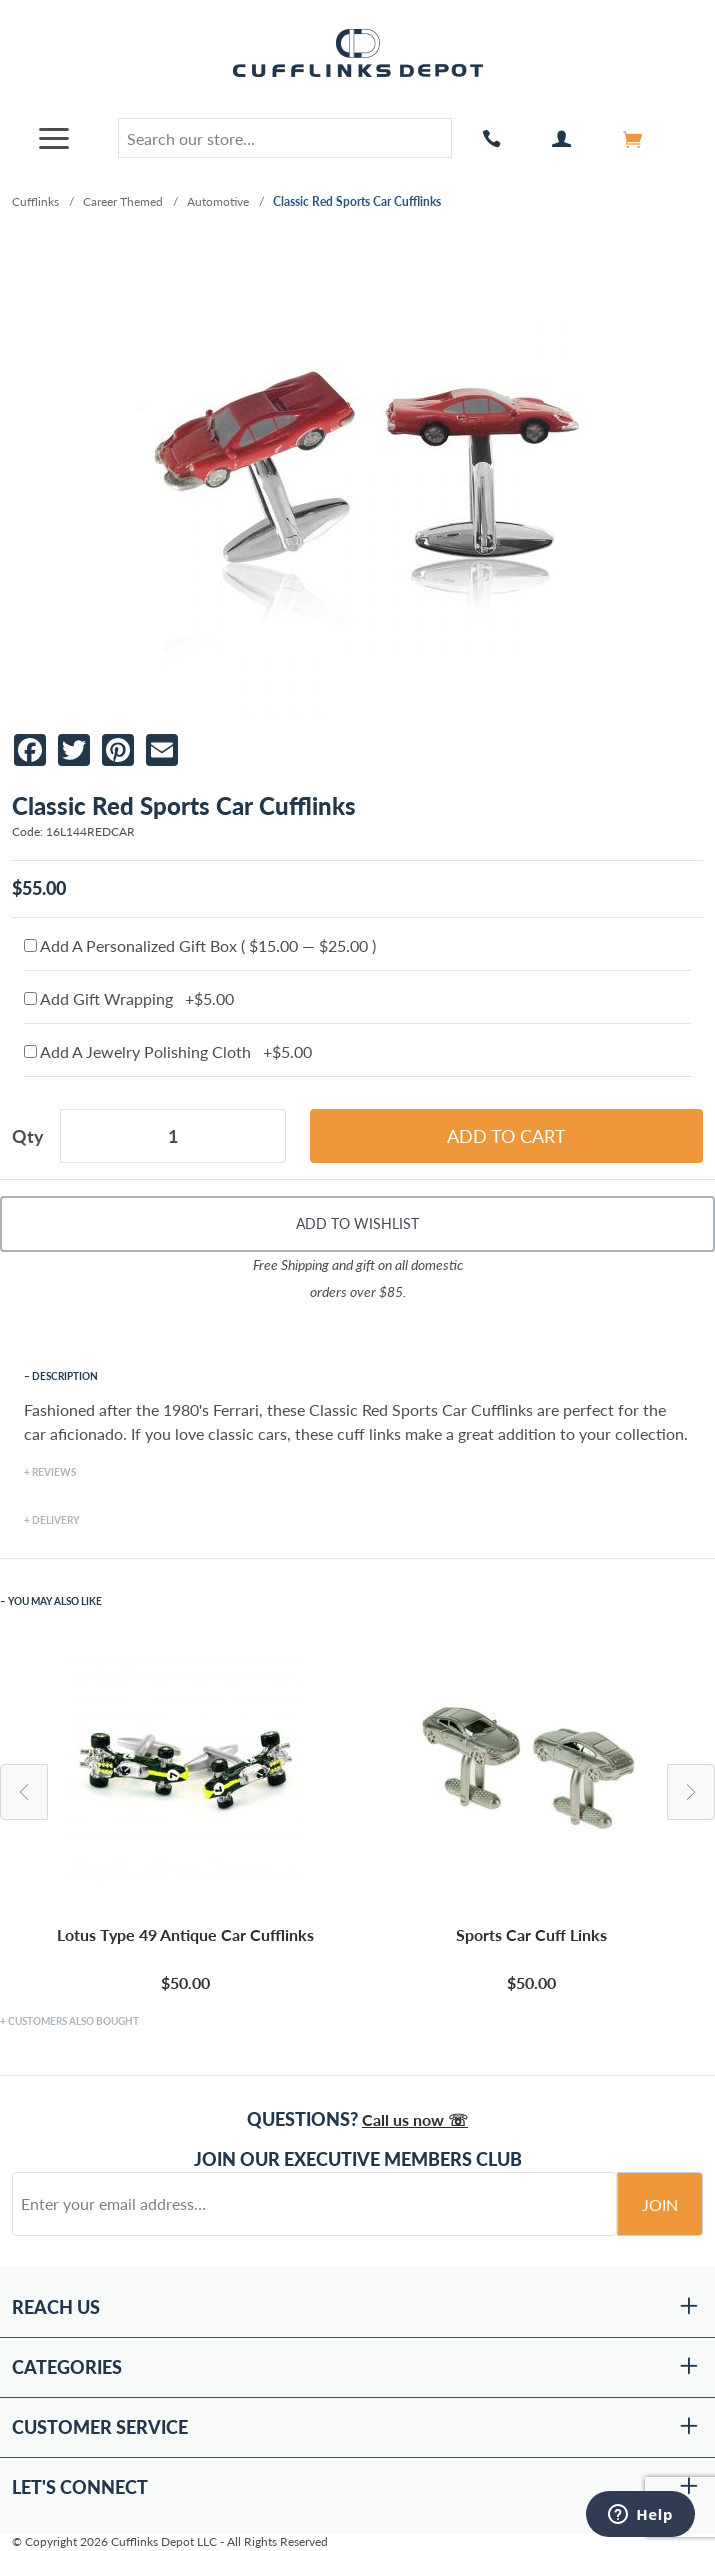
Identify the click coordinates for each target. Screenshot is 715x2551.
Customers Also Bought (73, 2021)
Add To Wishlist (357, 1223)
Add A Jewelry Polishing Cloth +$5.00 (168, 1051)
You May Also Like (55, 1601)
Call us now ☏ (415, 2119)
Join (660, 2204)
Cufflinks (35, 201)
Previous (24, 1792)
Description (65, 1376)
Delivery (55, 1520)
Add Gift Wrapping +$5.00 (129, 998)
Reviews (54, 1472)
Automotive (218, 201)
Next (691, 1792)
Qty (28, 1136)
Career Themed (123, 201)
